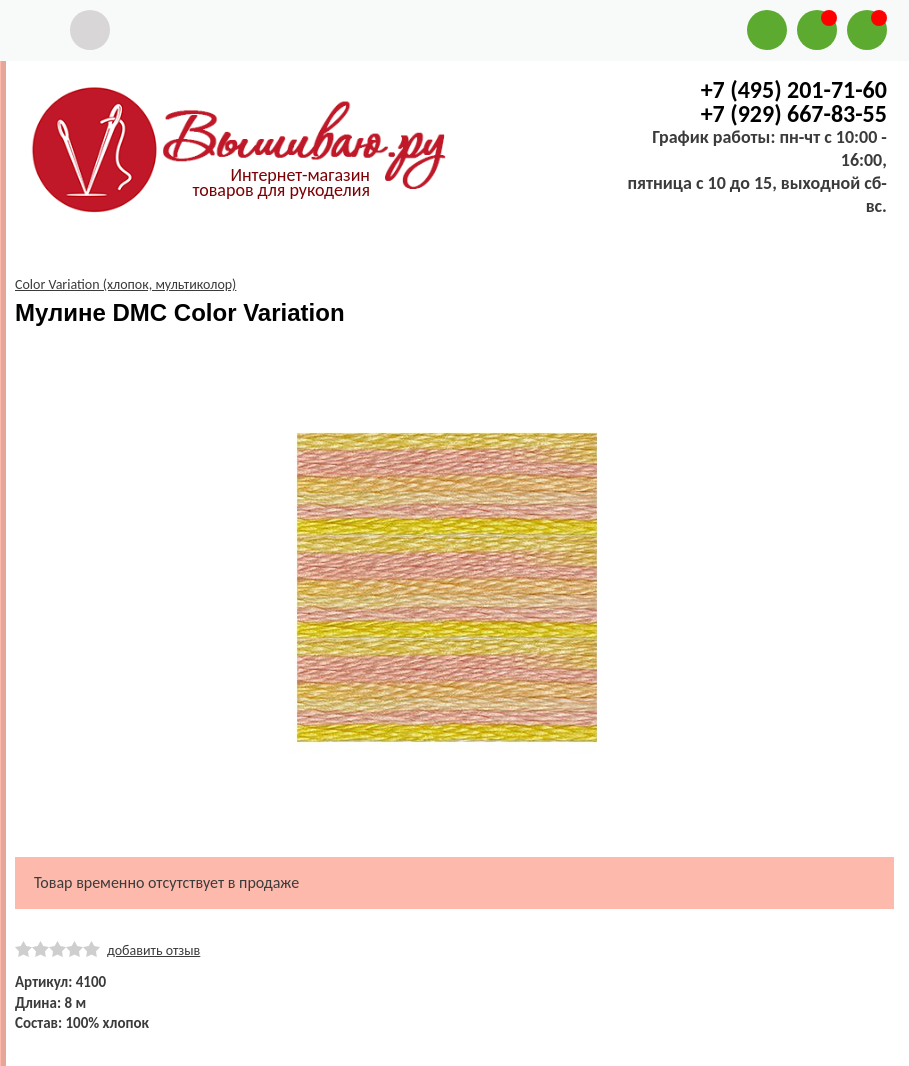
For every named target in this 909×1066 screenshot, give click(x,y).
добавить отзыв (153, 950)
